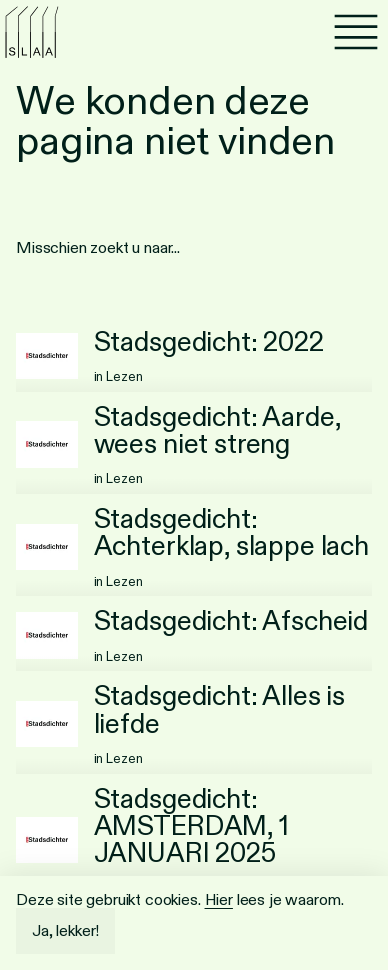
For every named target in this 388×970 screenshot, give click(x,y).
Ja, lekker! (65, 930)
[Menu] (356, 32)
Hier (219, 899)
